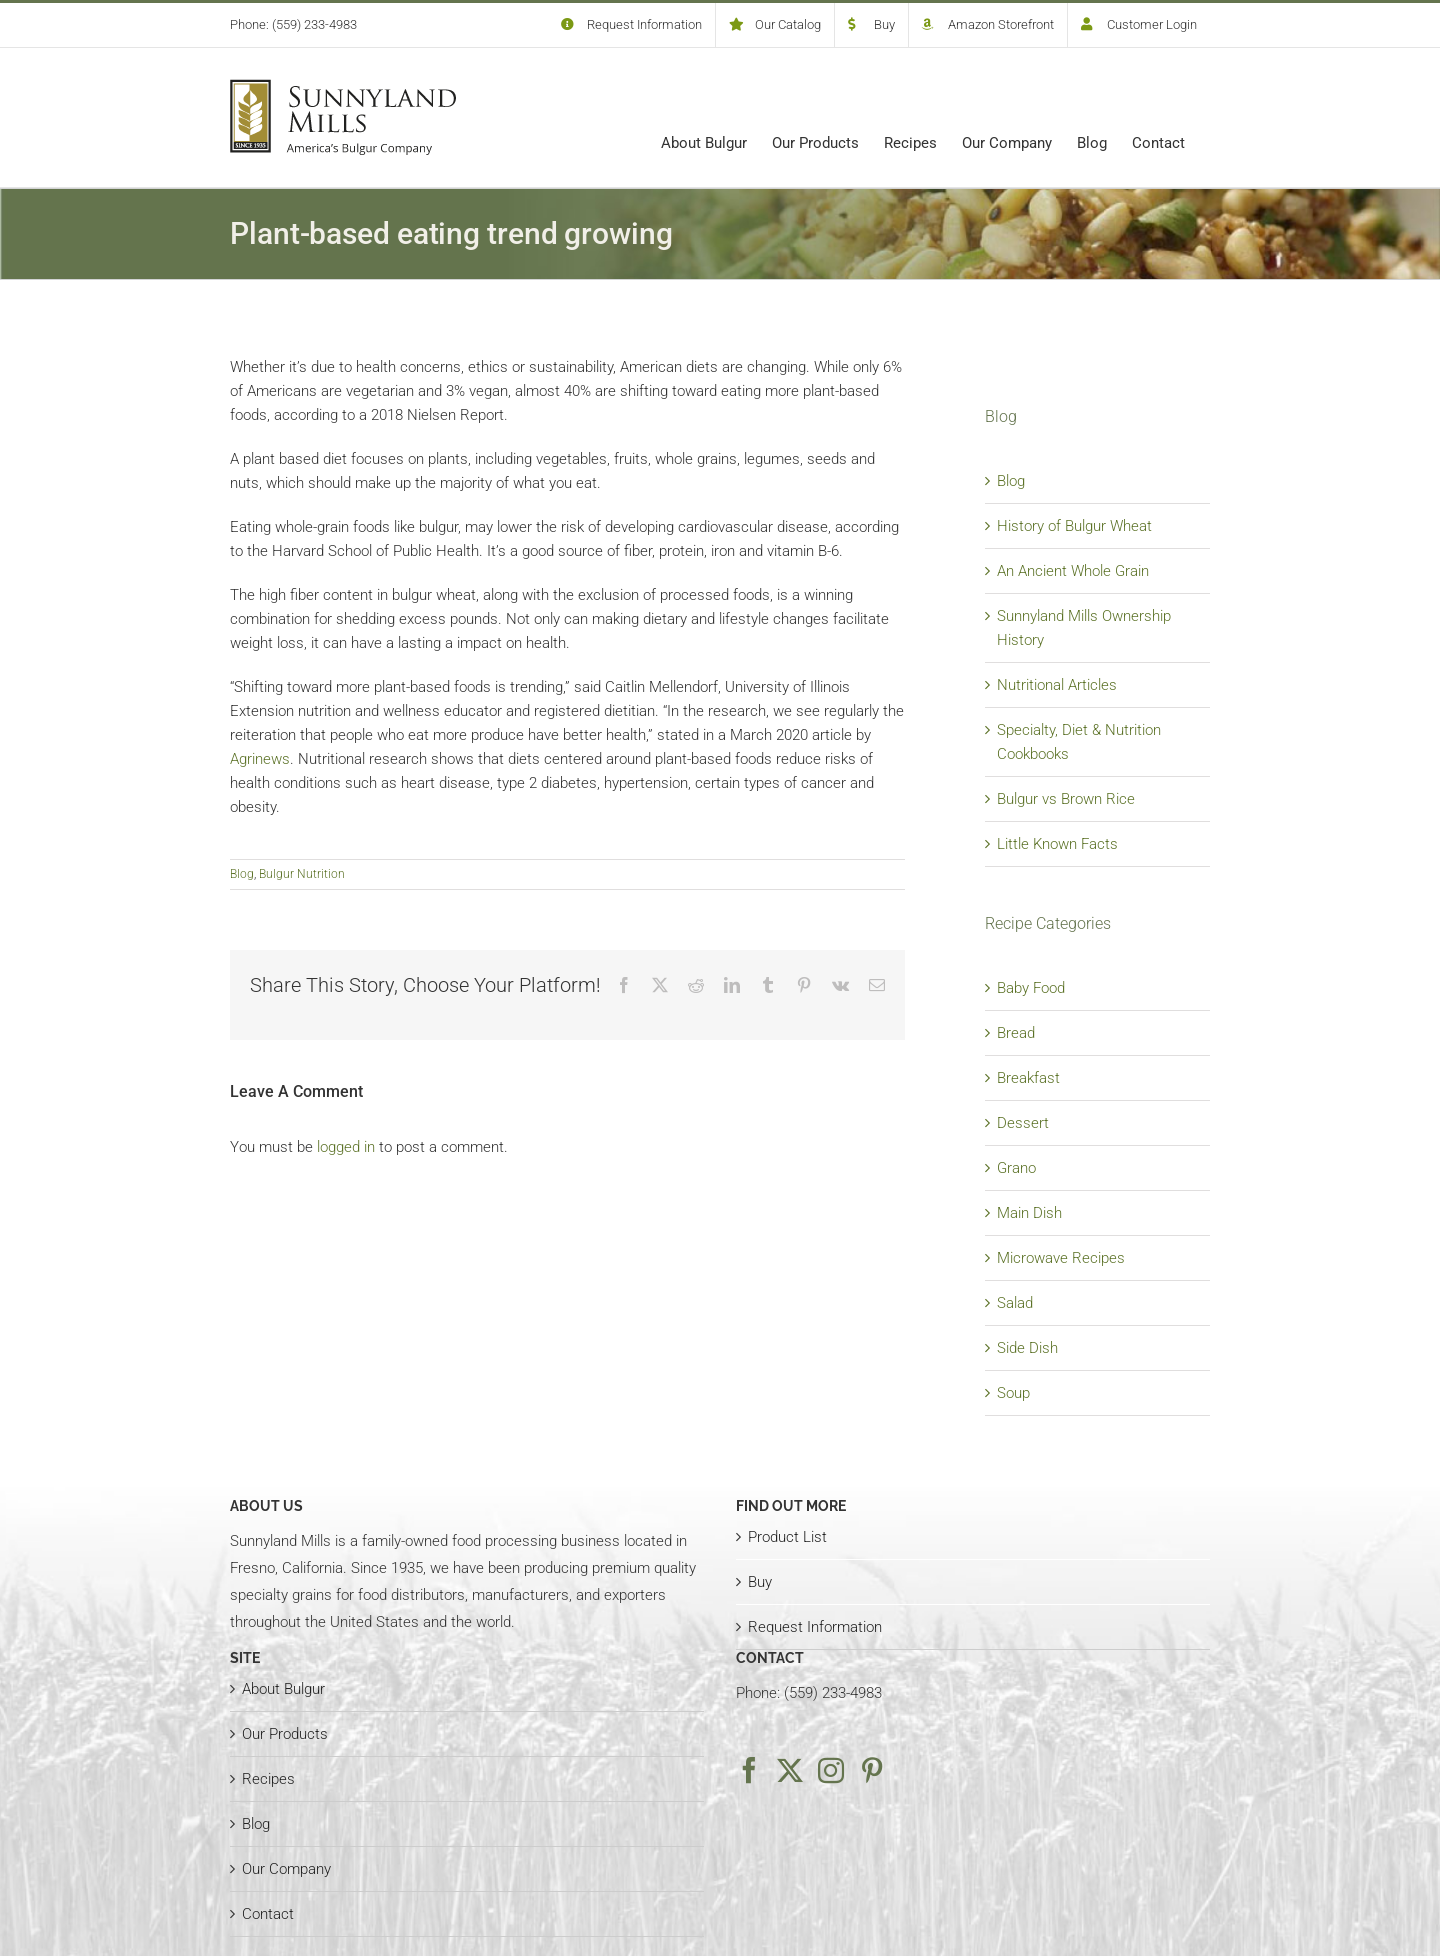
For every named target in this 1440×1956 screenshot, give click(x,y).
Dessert (1023, 1123)
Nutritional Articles (1057, 685)
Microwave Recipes (1061, 1258)
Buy (760, 1582)
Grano (1016, 1168)
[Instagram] (831, 1770)
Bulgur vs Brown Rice (1066, 799)
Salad (1015, 1303)
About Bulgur (283, 1689)
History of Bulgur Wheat (1074, 526)
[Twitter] (790, 1770)
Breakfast (1028, 1078)
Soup (1013, 1393)
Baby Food (1031, 988)
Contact (268, 1914)
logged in (346, 1147)
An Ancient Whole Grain (1073, 571)
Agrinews (260, 759)
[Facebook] (749, 1770)
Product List (787, 1537)
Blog (242, 874)
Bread (1016, 1033)
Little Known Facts (1057, 844)
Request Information (815, 1627)
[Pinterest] (872, 1770)
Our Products (285, 1734)
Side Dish (1027, 1348)
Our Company (286, 1869)
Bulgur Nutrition (302, 874)
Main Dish (1029, 1213)
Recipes (268, 1779)
